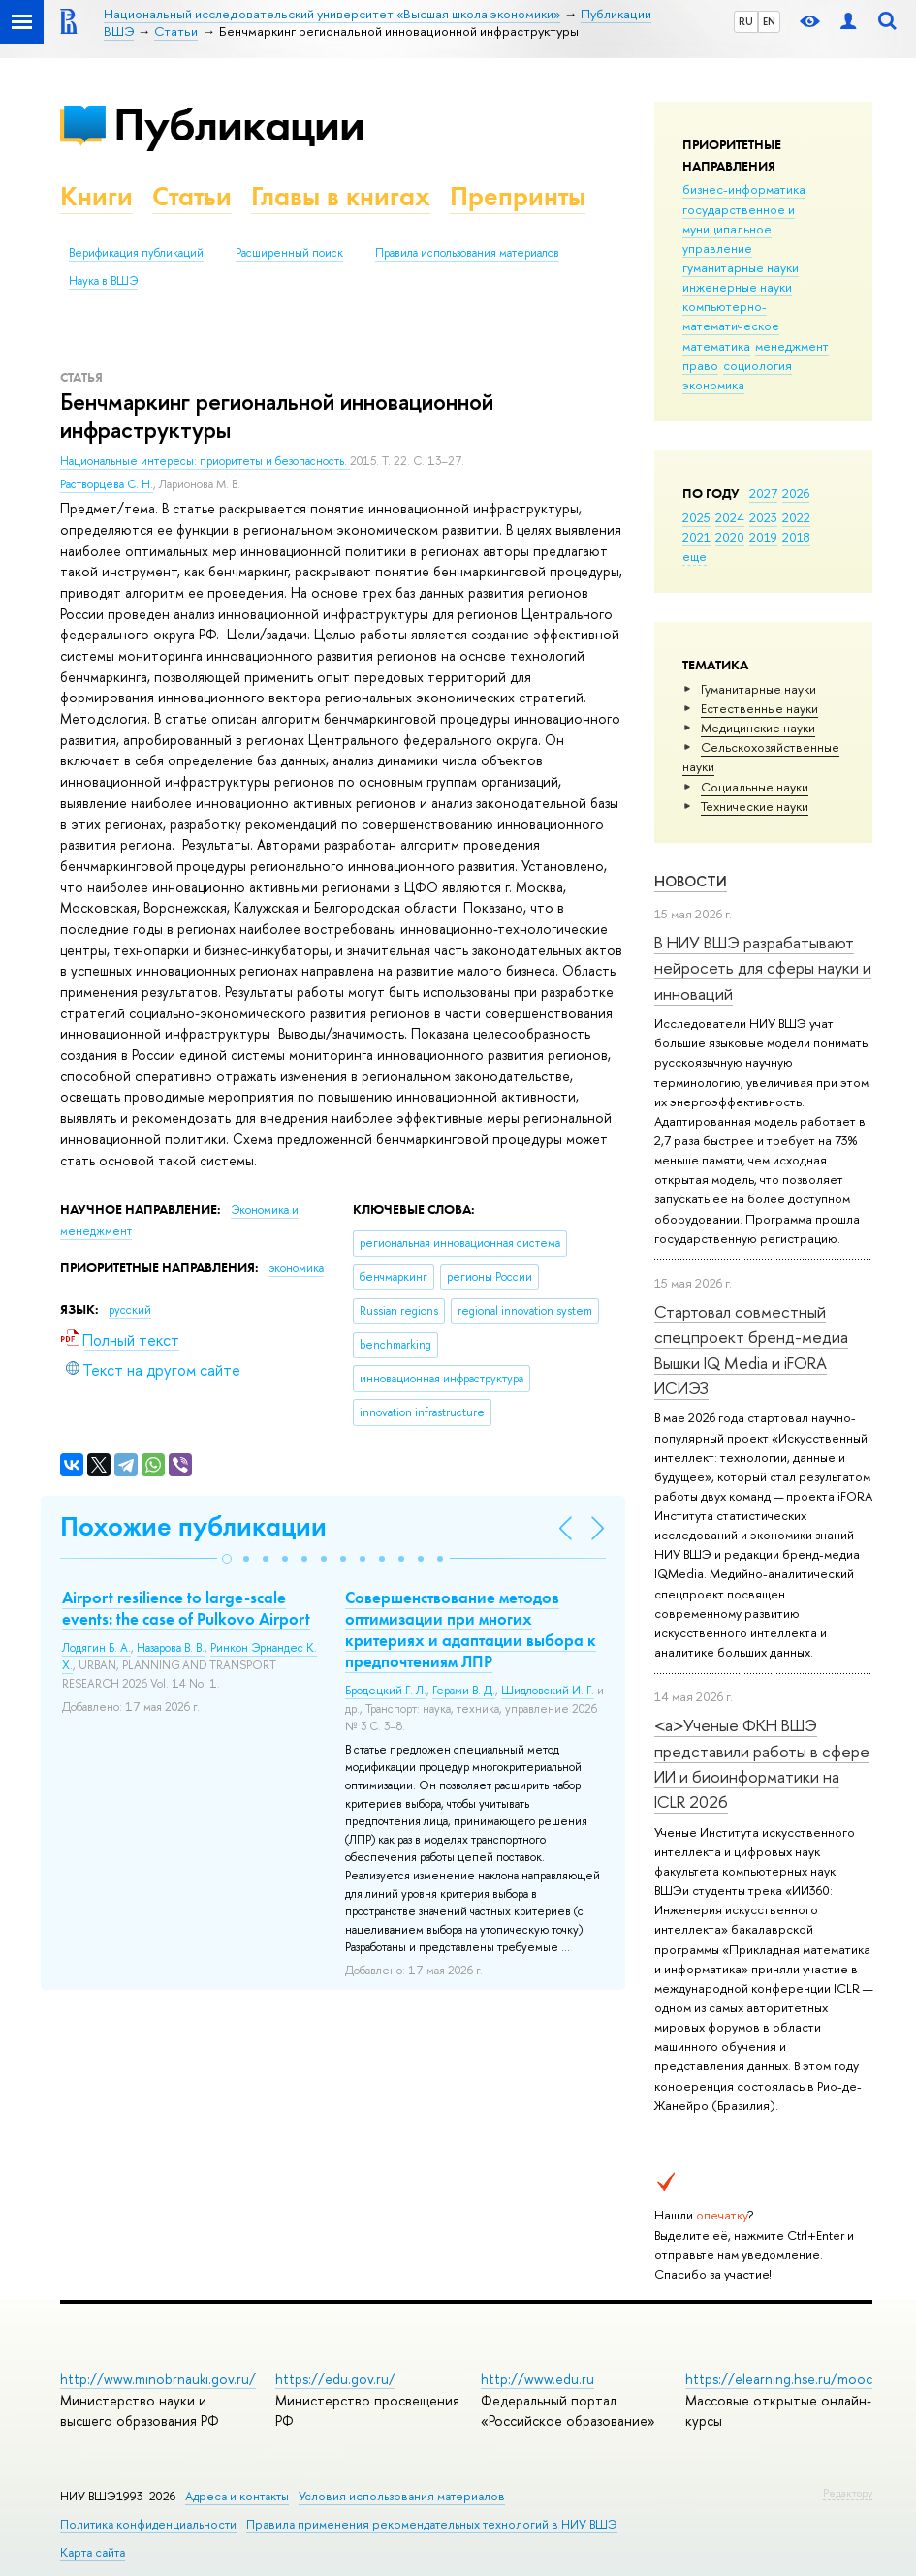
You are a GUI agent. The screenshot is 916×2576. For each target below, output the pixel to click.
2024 (729, 517)
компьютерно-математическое (730, 315)
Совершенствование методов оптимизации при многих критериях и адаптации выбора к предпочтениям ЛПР (470, 1629)
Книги (96, 196)
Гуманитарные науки (758, 689)
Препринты (517, 196)
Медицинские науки (758, 727)
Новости (690, 881)
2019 (763, 536)
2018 (796, 536)
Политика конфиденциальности (148, 2524)
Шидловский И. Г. (547, 1690)
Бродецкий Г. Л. (385, 1690)
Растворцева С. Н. (106, 484)
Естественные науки (759, 708)
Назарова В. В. (171, 1648)
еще (694, 556)
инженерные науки (737, 286)
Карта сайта (92, 2552)
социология (757, 365)
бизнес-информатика (743, 189)
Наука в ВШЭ (103, 281)
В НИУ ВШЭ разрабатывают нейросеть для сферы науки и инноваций (762, 968)
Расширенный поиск (289, 253)
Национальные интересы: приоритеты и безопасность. (205, 461)
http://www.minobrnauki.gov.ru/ (158, 2379)
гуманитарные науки (740, 267)
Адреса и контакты (237, 2496)
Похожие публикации (193, 1526)
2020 (729, 536)
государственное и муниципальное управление (738, 229)
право (700, 365)
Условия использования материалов (402, 2496)
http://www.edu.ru (537, 2379)
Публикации (238, 124)
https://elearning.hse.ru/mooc (778, 2379)
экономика (713, 384)
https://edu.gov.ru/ (335, 2379)
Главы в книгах (340, 196)
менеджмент (792, 346)
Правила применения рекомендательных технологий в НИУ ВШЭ (431, 2524)
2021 (696, 536)
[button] (227, 1558)
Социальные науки (754, 786)
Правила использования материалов (467, 253)
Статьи (192, 196)
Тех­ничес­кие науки (754, 806)
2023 (763, 517)
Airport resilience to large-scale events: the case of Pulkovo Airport (186, 1608)
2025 (696, 517)
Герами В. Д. (463, 1690)
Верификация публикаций (136, 253)
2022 (796, 517)
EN (769, 21)
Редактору (847, 2492)
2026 (795, 493)
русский (130, 1310)
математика (716, 346)
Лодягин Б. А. (96, 1648)
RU (746, 21)
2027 (763, 493)
